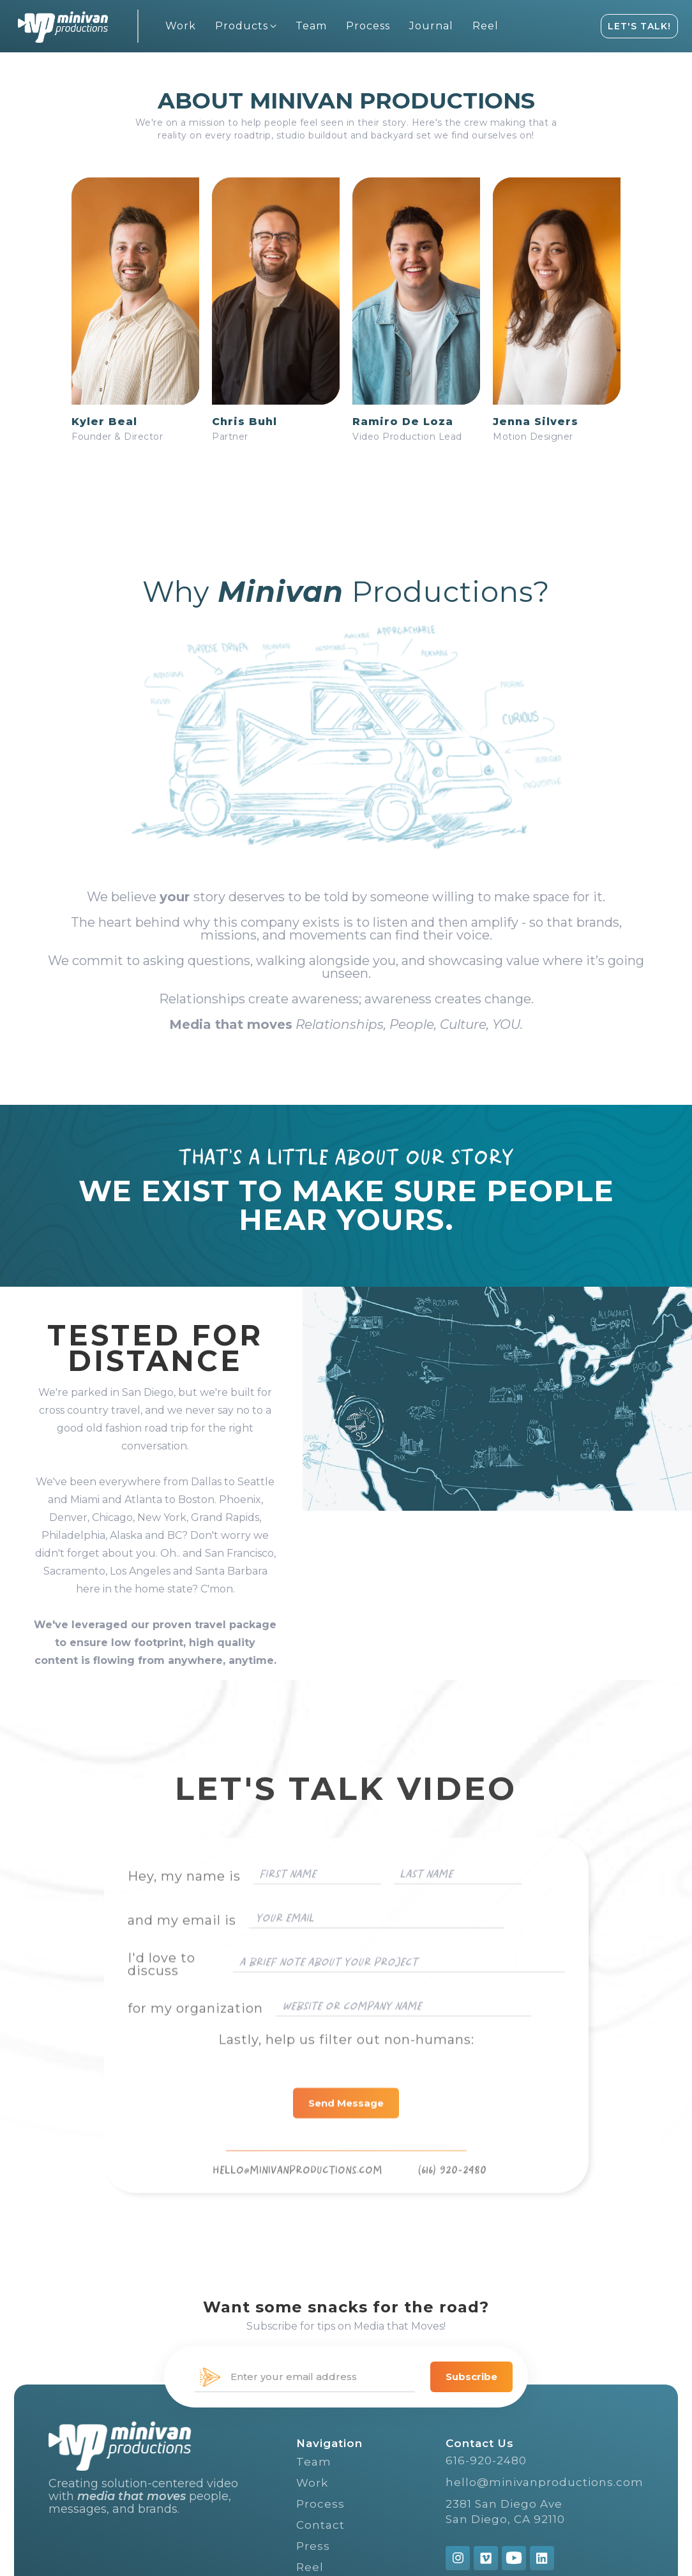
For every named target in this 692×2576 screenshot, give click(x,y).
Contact (320, 2525)
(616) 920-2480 (451, 2201)
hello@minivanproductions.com (544, 2482)
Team (313, 2461)
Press (313, 2546)
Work (312, 2482)
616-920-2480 (486, 2460)
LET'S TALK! (639, 26)
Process (320, 2503)
